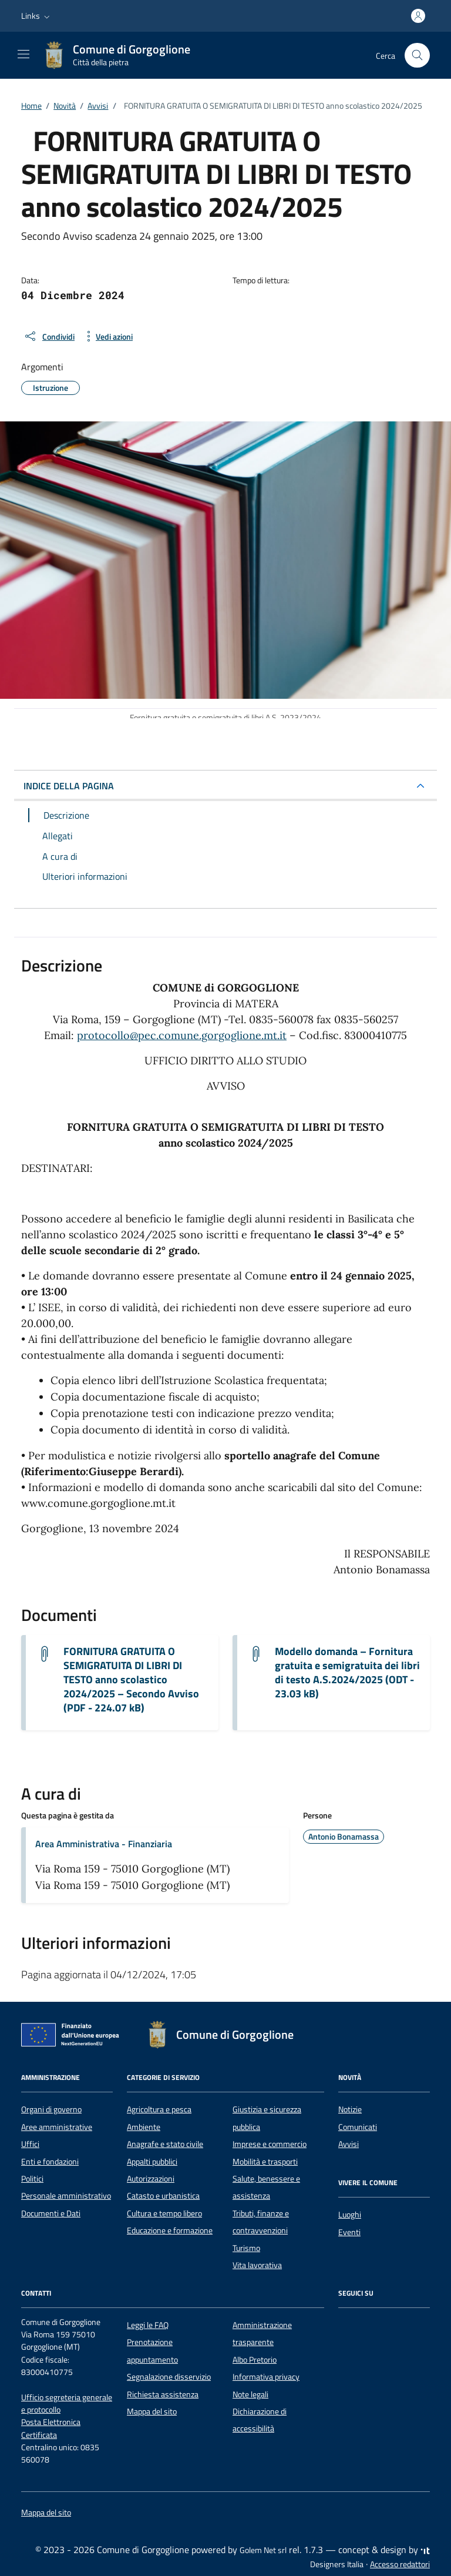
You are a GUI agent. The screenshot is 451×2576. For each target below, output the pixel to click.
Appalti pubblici (152, 2161)
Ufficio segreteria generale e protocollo (66, 2403)
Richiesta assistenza (162, 2394)
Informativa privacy (266, 2376)
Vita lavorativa (257, 2265)
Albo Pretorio (255, 2359)
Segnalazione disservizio (169, 2376)
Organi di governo (51, 2109)
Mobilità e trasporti (265, 2161)
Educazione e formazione (170, 2230)
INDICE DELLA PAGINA (68, 786)
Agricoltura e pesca (159, 2109)
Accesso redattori (400, 2564)
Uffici (30, 2144)
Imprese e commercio (270, 2144)
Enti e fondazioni (50, 2161)
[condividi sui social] (49, 336)
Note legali (250, 2394)
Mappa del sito (152, 2411)
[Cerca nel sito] (417, 55)
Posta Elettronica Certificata (50, 2428)
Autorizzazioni (150, 2178)
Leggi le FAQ (148, 2325)
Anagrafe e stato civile (165, 2144)
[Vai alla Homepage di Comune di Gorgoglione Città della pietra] (122, 55)
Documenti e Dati (50, 2213)
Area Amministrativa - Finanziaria (103, 1844)
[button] (36, 16)
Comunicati (357, 2127)
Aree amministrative (56, 2127)
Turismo (246, 2248)
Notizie (350, 2109)
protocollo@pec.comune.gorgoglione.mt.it (182, 1035)
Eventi (349, 2232)
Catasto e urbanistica (163, 2195)
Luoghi (349, 2214)
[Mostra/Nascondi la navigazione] (23, 54)
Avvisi (348, 2144)
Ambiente (143, 2127)
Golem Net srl (263, 2550)
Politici (32, 2178)
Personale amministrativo (66, 2195)
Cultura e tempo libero (164, 2213)
